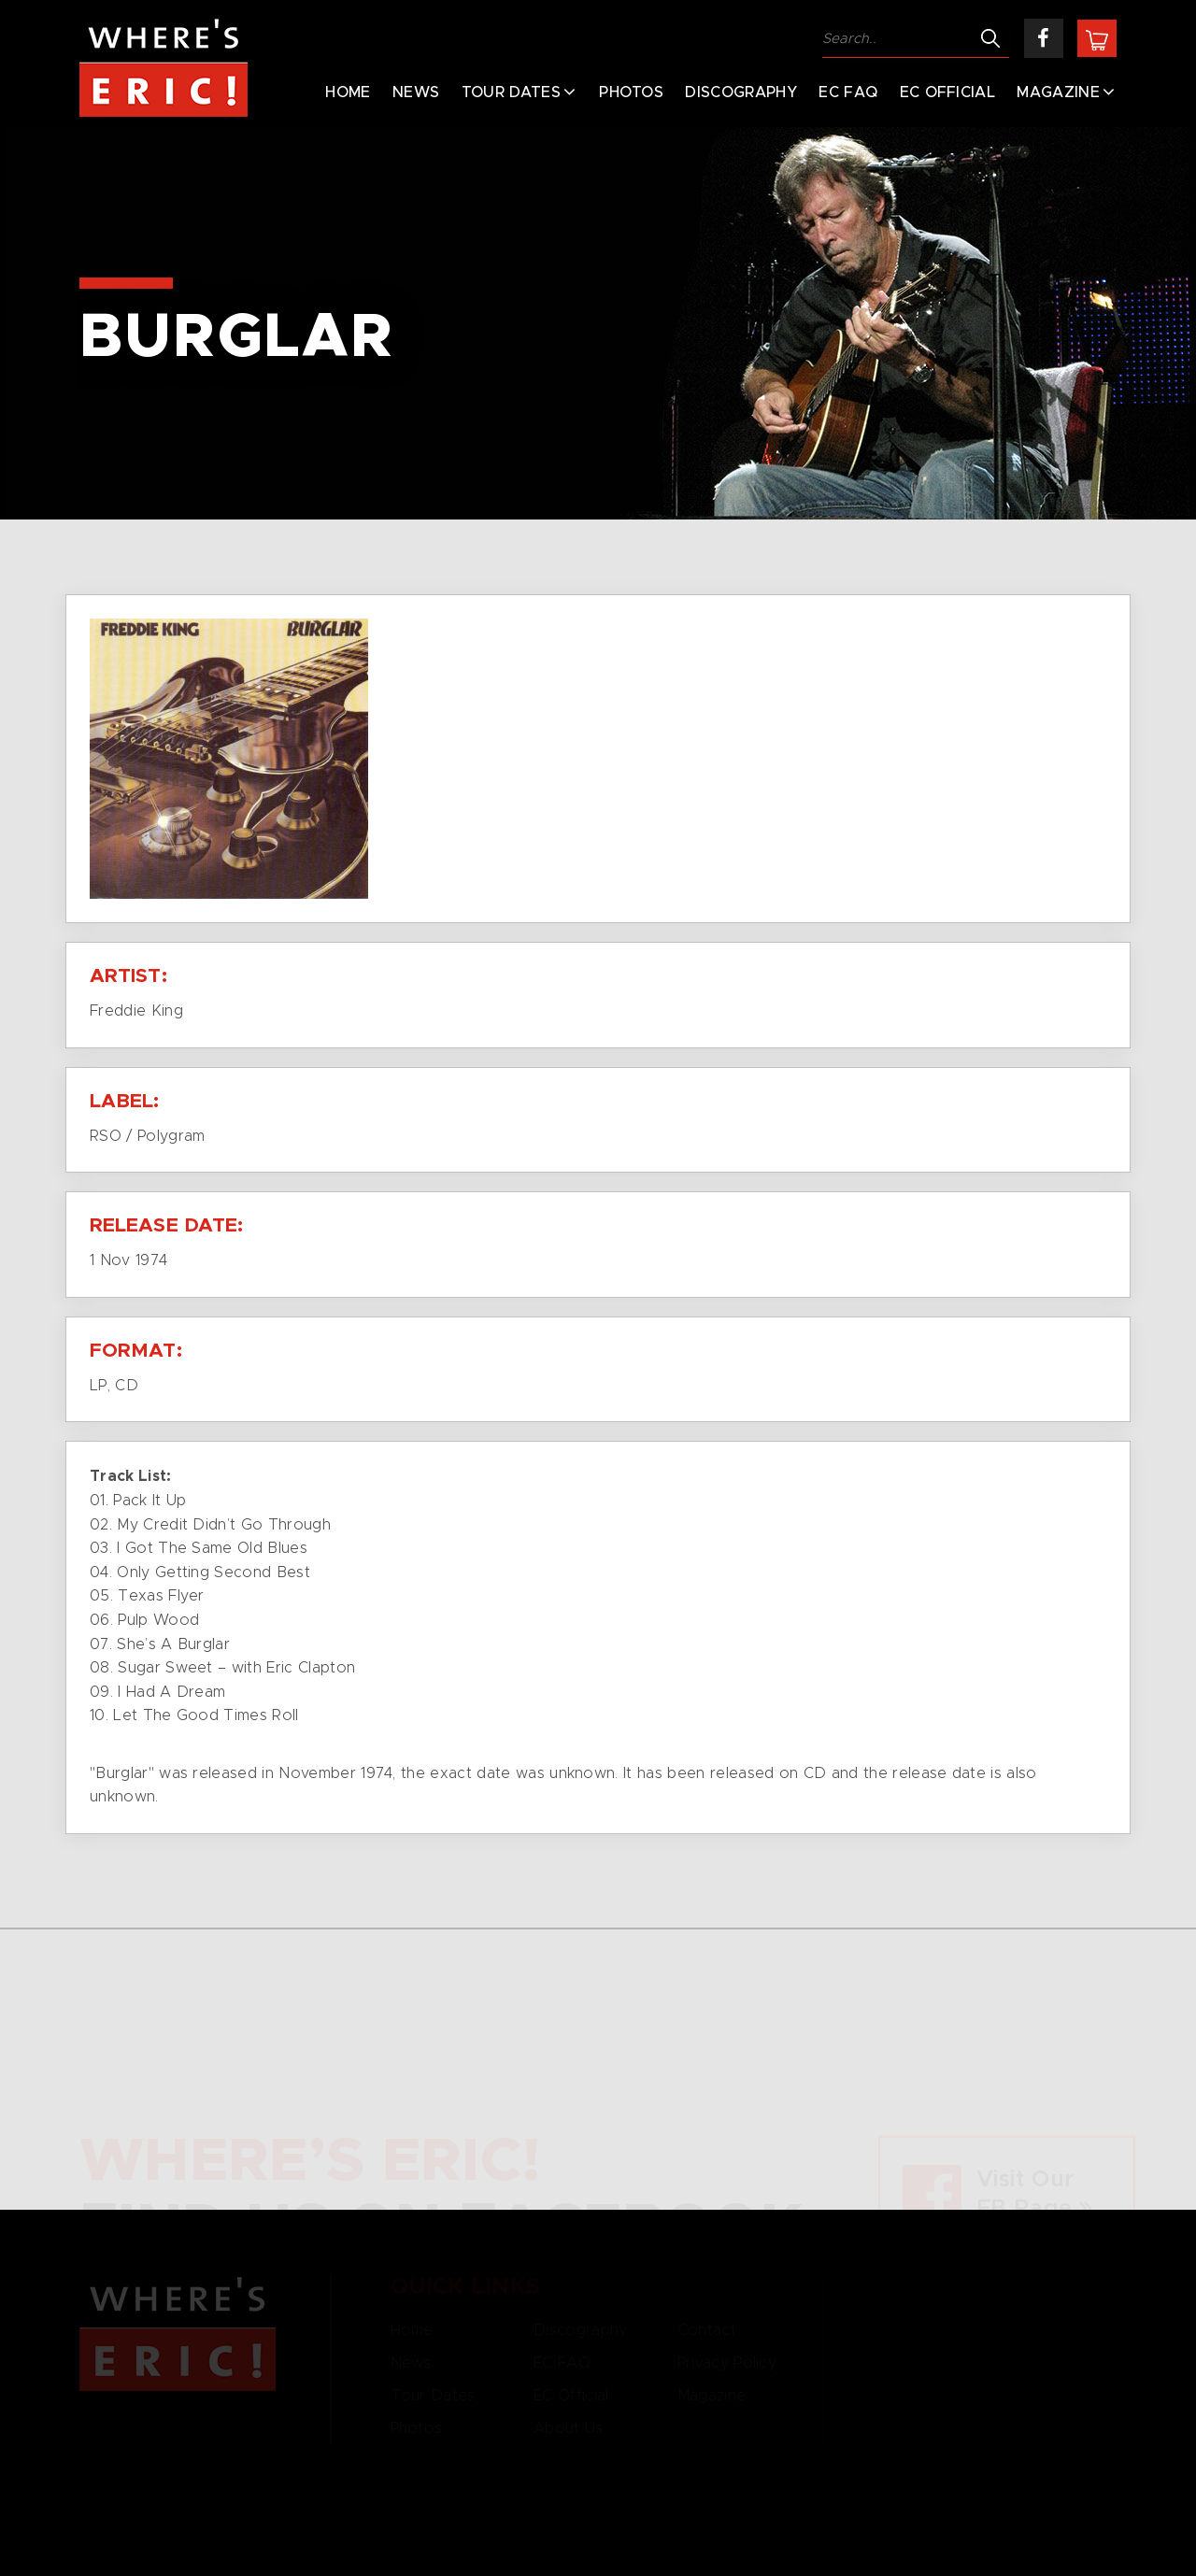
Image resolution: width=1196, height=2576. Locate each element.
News (415, 92)
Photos (631, 92)
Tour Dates (511, 92)
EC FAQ (848, 92)
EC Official (948, 92)
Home (347, 92)
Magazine (1058, 92)
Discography (741, 92)
